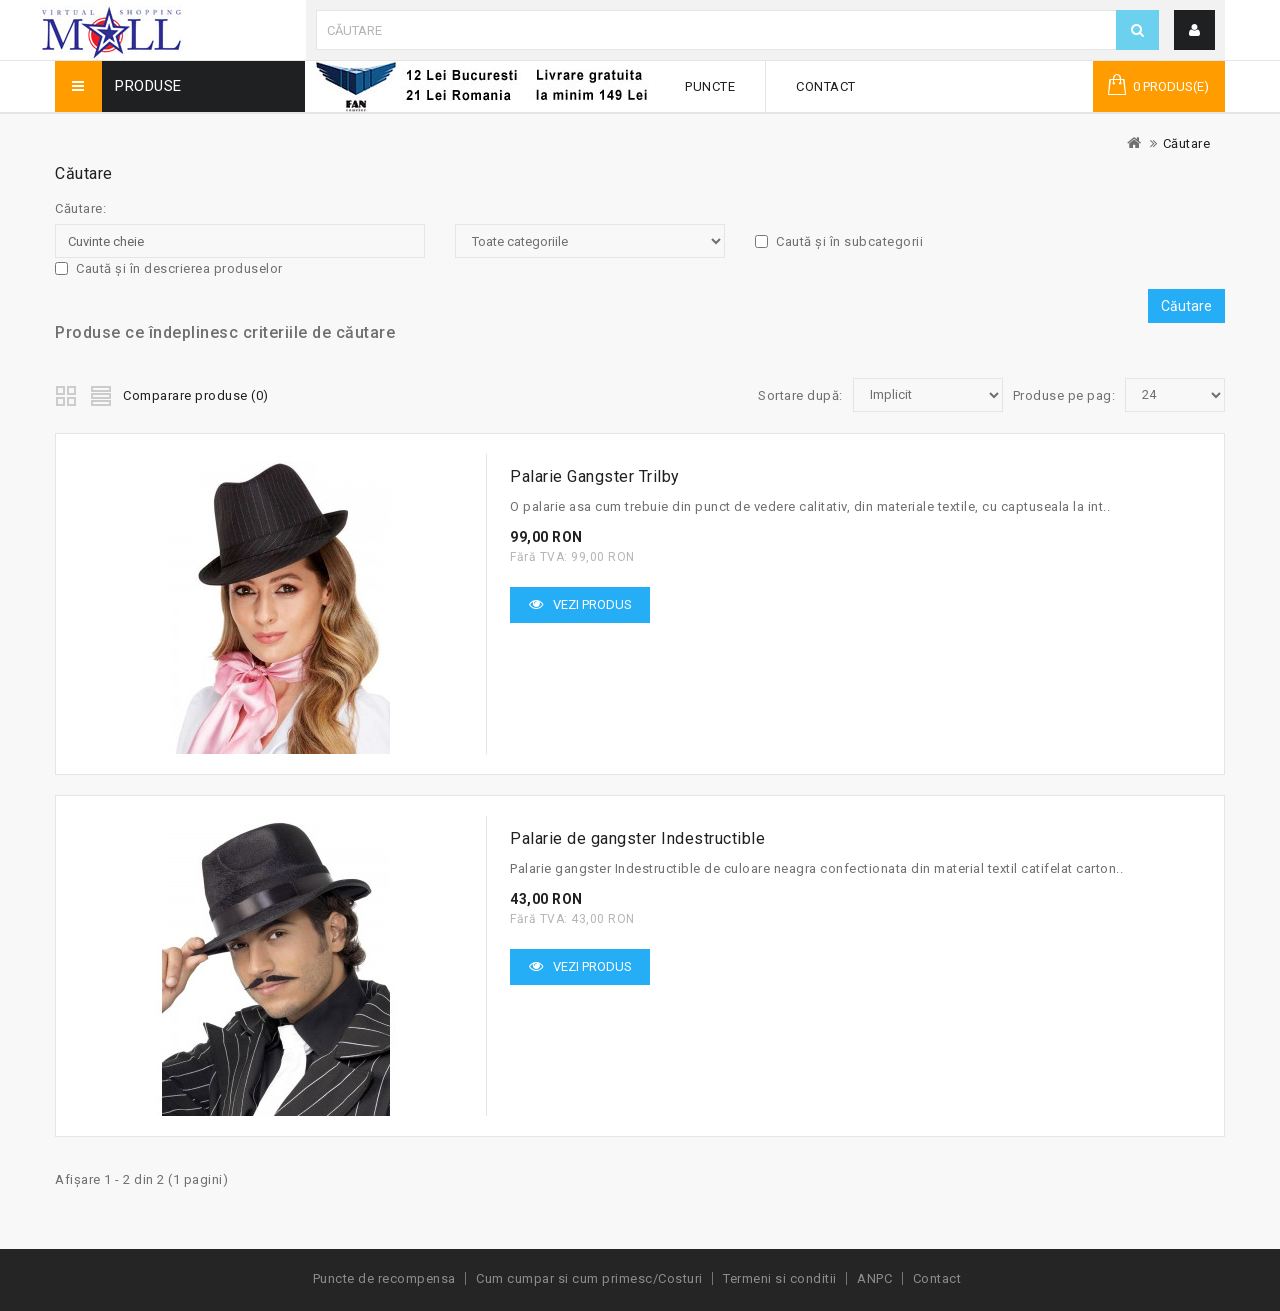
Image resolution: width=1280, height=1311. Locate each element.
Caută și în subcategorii (839, 241)
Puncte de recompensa (384, 1278)
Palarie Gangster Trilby (595, 476)
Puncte (710, 86)
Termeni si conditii (780, 1278)
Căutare (1187, 143)
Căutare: (80, 208)
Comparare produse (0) (196, 395)
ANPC (874, 1278)
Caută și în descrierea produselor (169, 268)
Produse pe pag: (1064, 395)
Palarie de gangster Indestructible (637, 838)
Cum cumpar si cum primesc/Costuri (589, 1278)
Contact (826, 86)
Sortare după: (800, 395)
